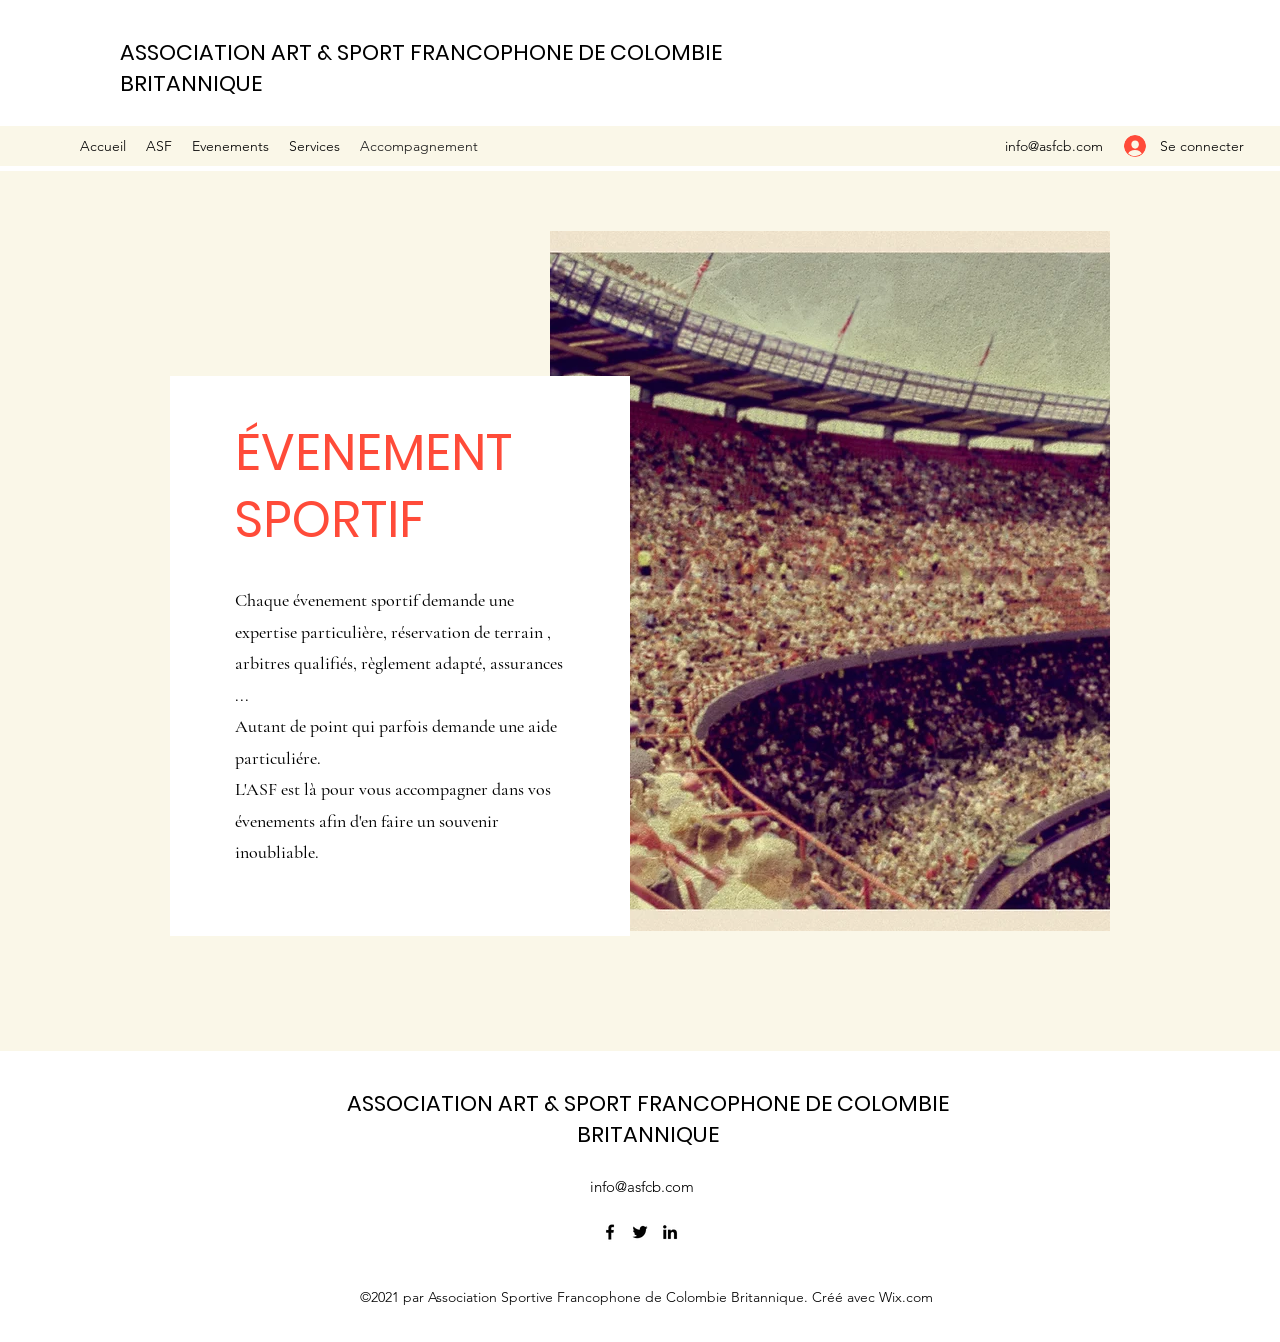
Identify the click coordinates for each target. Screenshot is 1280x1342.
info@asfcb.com (1054, 146)
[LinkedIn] (670, 1232)
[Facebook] (610, 1232)
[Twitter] (640, 1232)
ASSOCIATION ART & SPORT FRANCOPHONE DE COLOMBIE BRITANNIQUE (648, 1119)
